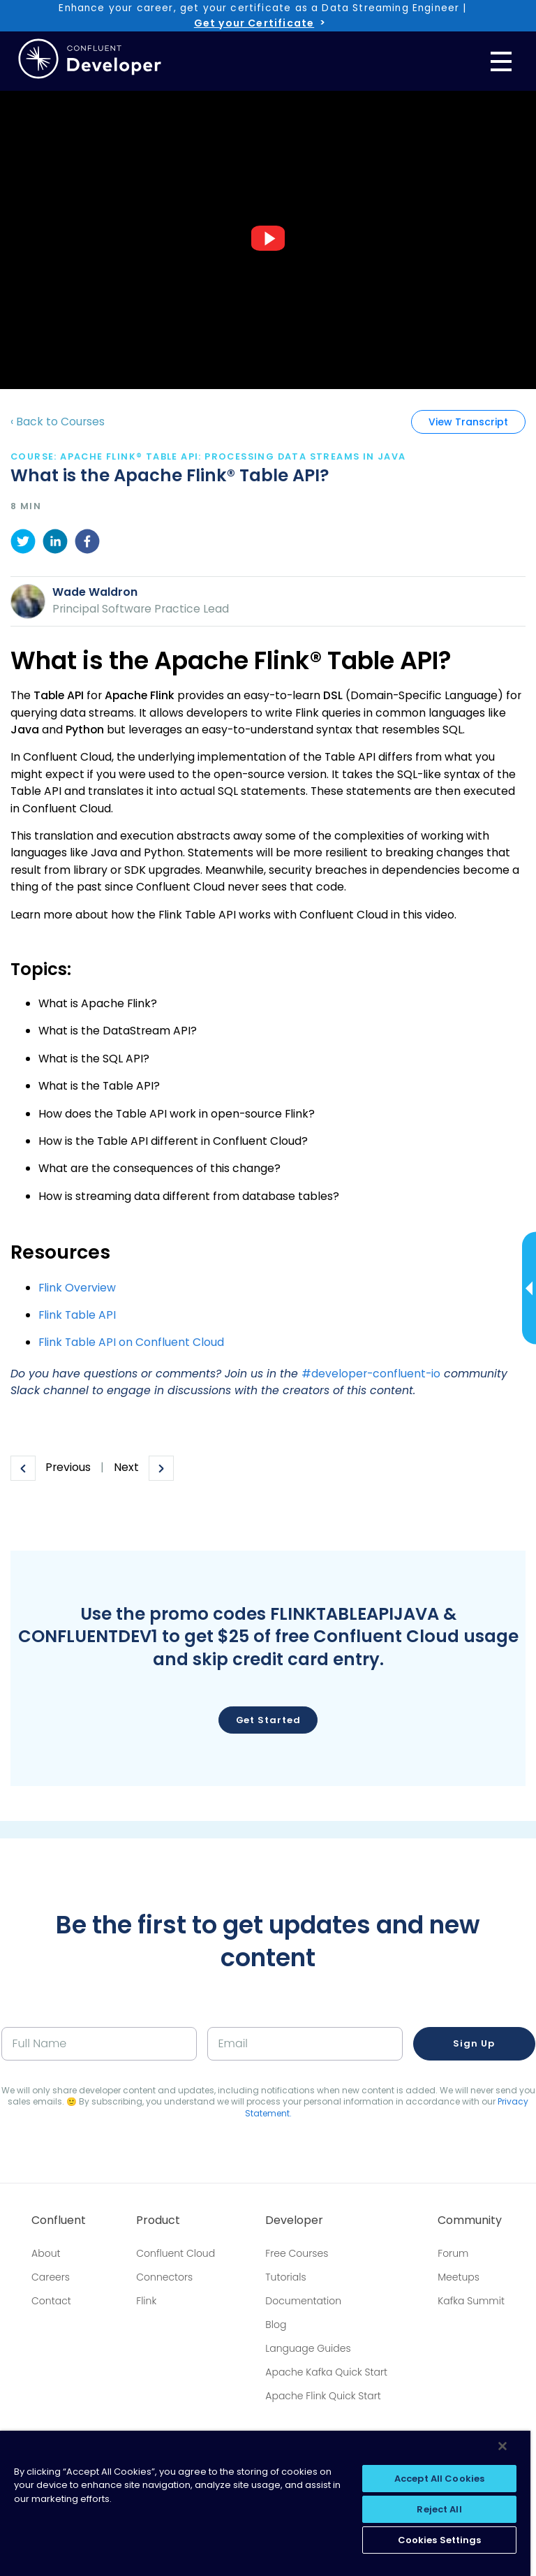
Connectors (164, 2277)
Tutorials (285, 2277)
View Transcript (468, 422)
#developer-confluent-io (371, 1374)
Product (158, 2220)
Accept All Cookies (439, 2478)
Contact (51, 2301)
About (45, 2253)
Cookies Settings (440, 2540)
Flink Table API (77, 1315)
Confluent (58, 2220)
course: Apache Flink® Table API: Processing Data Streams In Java (208, 456)
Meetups (458, 2277)
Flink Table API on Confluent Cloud (131, 1342)
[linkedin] (55, 544)
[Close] (502, 2446)
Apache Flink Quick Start (323, 2396)
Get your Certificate (254, 23)
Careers (50, 2277)
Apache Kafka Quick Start (326, 2372)
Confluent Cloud (175, 2253)
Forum (453, 2253)
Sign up (473, 2043)
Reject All (439, 2509)
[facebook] (87, 544)
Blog (275, 2325)
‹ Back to (57, 422)
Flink (146, 2301)
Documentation (303, 2301)
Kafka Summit (471, 2301)
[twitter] (23, 544)
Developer (294, 2220)
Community (470, 2220)
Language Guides (307, 2348)
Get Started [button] (268, 1720)
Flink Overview (77, 1288)
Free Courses (296, 2253)
